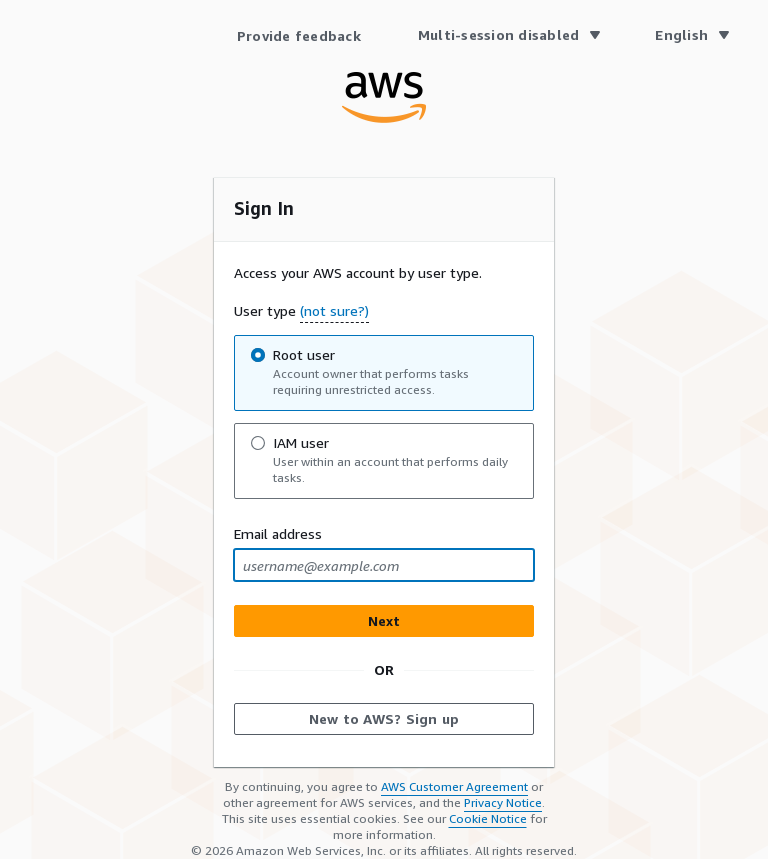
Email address (278, 533)
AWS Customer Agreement (454, 786)
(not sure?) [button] (334, 310)
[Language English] (691, 35)
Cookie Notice (488, 818)
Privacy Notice (503, 802)
